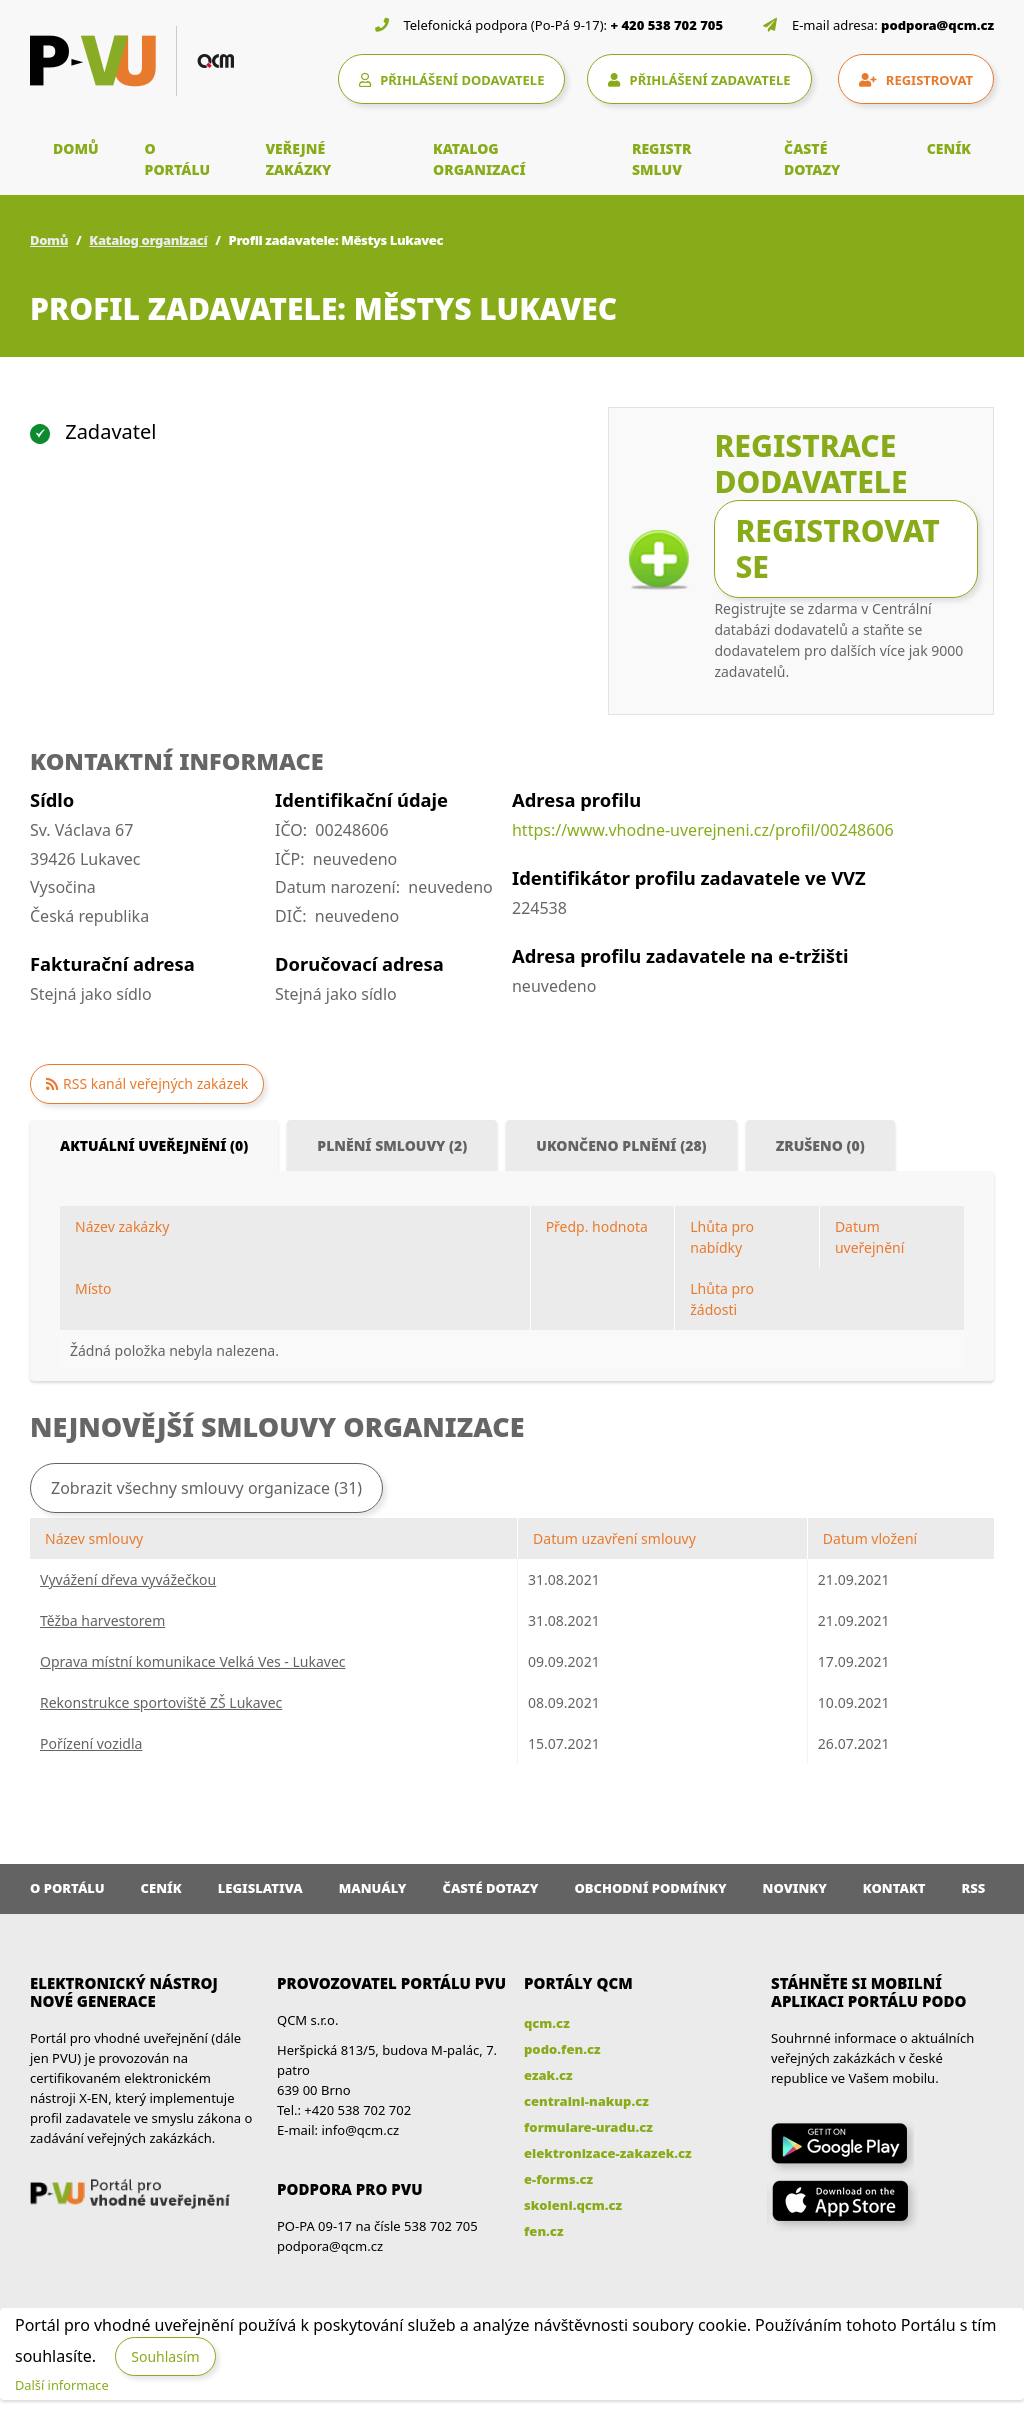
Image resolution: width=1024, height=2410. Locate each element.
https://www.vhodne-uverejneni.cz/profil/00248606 (703, 830)
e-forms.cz (558, 2179)
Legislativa (260, 1888)
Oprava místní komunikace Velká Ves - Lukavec (193, 1661)
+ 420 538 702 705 (667, 25)
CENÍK (949, 148)
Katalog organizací (148, 240)
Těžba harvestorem (102, 1620)
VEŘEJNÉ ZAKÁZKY (298, 159)
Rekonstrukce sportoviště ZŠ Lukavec (161, 1702)
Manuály (373, 1888)
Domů (49, 240)
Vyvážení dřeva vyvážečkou (128, 1579)
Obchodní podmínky (650, 1888)
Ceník (161, 1888)
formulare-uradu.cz (588, 2127)
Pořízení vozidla (91, 1743)
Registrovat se (837, 548)
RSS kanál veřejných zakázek (155, 1083)
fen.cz (543, 2231)
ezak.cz (548, 2075)
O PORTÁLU (178, 159)
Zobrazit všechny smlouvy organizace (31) (206, 1488)
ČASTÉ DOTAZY (812, 159)
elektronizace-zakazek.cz (608, 2153)
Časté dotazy (490, 1888)
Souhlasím (165, 2356)
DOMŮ (76, 148)
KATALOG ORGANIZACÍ (479, 159)
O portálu (67, 1888)
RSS (974, 1888)
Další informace (62, 2385)
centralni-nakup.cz (586, 2101)
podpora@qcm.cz (937, 25)
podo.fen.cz (562, 2049)
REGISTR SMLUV (662, 159)
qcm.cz (547, 2023)
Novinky (795, 1888)
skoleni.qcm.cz (573, 2205)
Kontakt (894, 1888)
